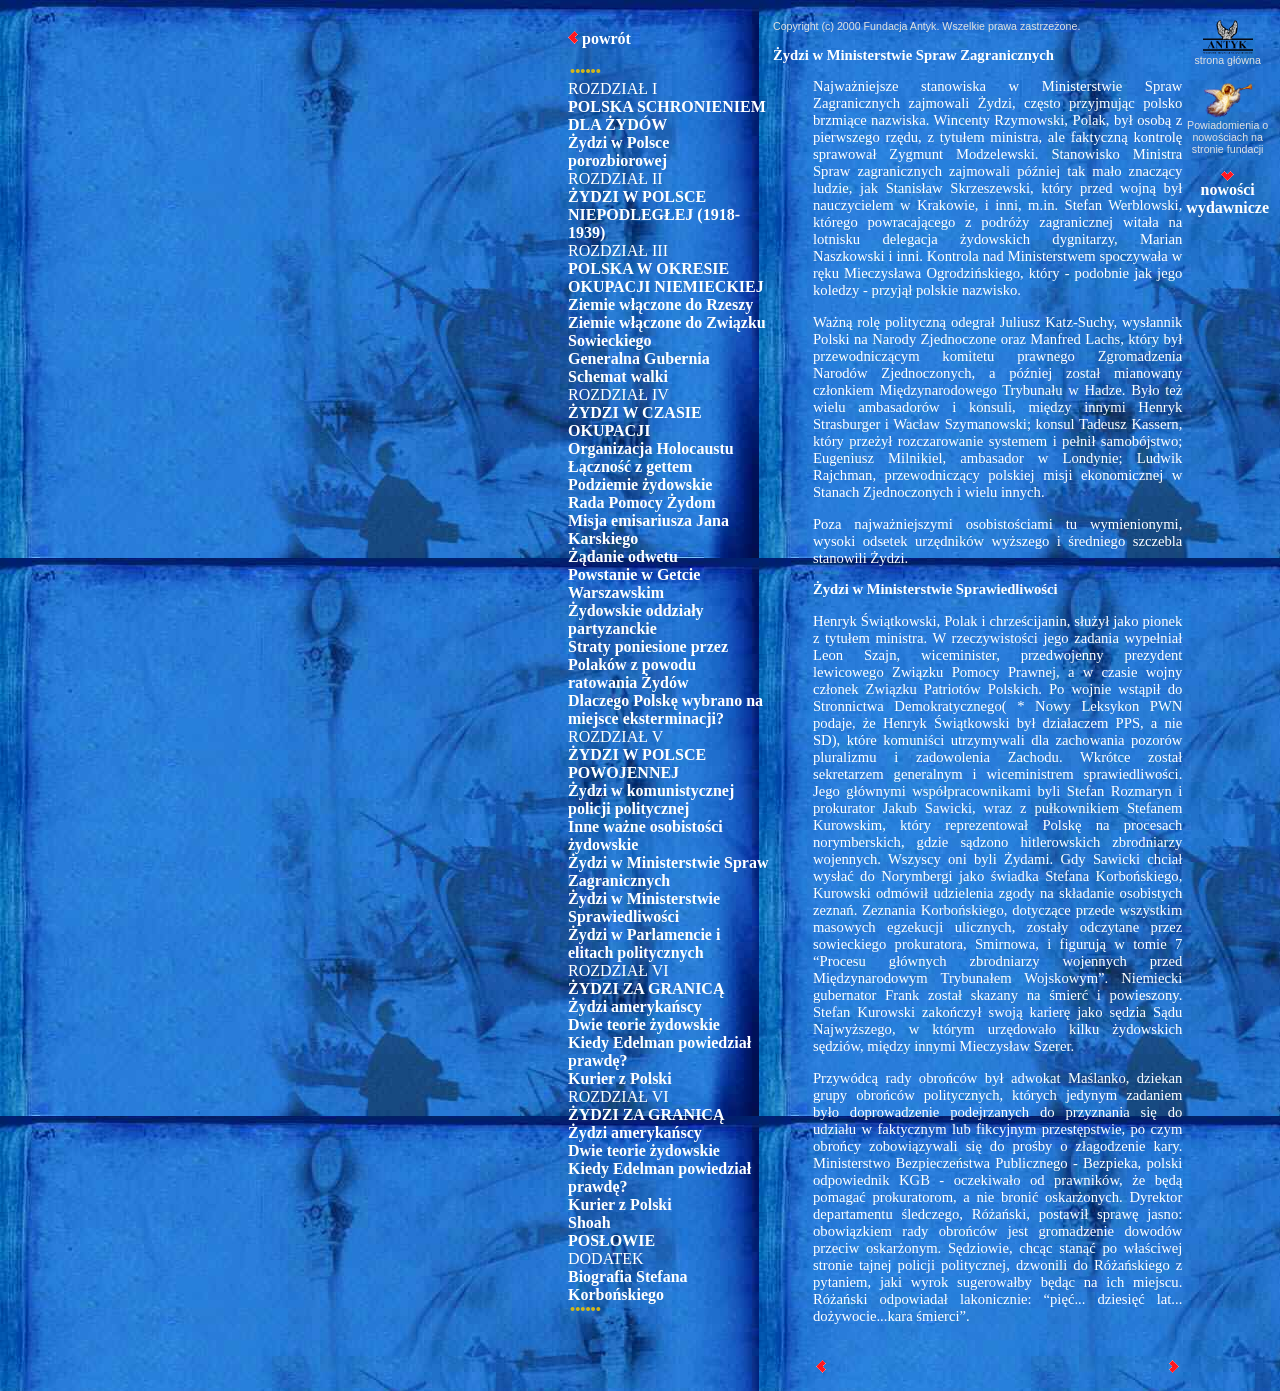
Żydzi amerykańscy (635, 1006)
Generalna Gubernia (639, 358)
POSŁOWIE (611, 1240)
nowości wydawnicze (1227, 193)
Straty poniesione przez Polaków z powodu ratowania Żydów (648, 664)
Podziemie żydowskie (640, 484)
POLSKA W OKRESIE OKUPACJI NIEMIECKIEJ (666, 277)
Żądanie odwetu (623, 556)
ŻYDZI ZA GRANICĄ (646, 988)
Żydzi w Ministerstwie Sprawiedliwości (644, 907)
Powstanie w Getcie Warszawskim (634, 583)
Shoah (589, 1222)
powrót (606, 38)
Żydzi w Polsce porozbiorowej (618, 151)
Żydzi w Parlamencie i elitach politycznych (644, 943)
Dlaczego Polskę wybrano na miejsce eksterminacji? (665, 709)
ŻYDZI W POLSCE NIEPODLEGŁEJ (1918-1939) (654, 214)
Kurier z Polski (620, 1078)
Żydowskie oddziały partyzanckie (636, 619)
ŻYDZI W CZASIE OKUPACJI (635, 421)
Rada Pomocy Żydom (642, 502)
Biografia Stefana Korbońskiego (628, 1285)
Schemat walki (618, 376)
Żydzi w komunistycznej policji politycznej (651, 799)
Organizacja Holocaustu (651, 448)
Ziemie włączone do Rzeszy (660, 304)
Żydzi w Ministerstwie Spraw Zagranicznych (668, 871)
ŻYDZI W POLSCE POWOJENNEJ (637, 763)
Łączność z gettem (630, 466)
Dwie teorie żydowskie (644, 1024)
